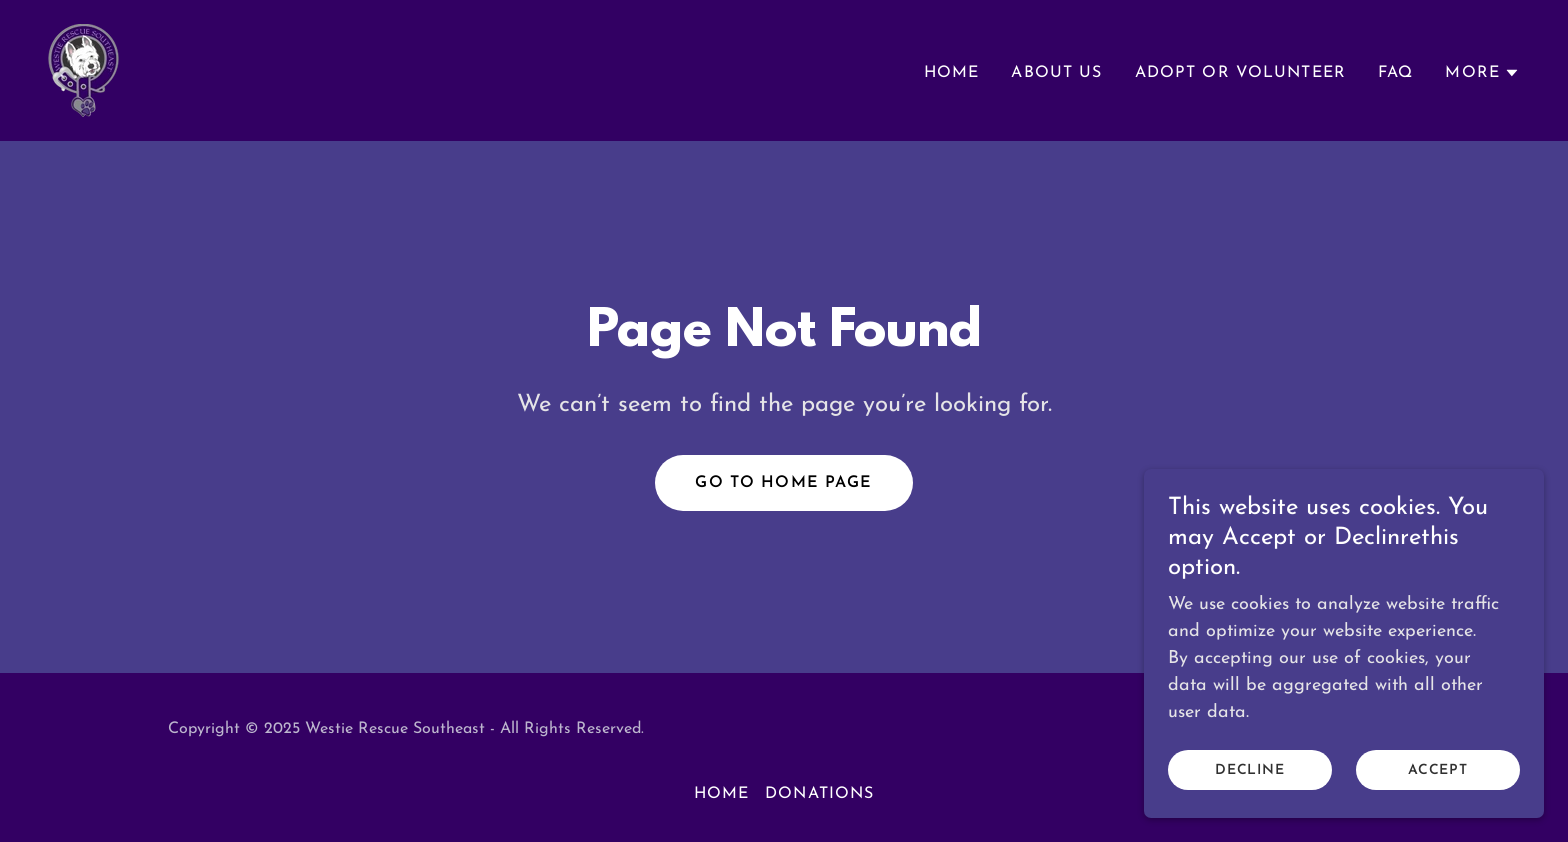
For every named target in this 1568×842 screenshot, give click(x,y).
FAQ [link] (1395, 73)
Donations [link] (819, 794)
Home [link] (952, 73)
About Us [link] (1056, 73)
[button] (1482, 73)
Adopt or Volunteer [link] (1240, 73)
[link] (83, 69)
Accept (1438, 770)
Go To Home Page (783, 483)
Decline (1250, 770)
